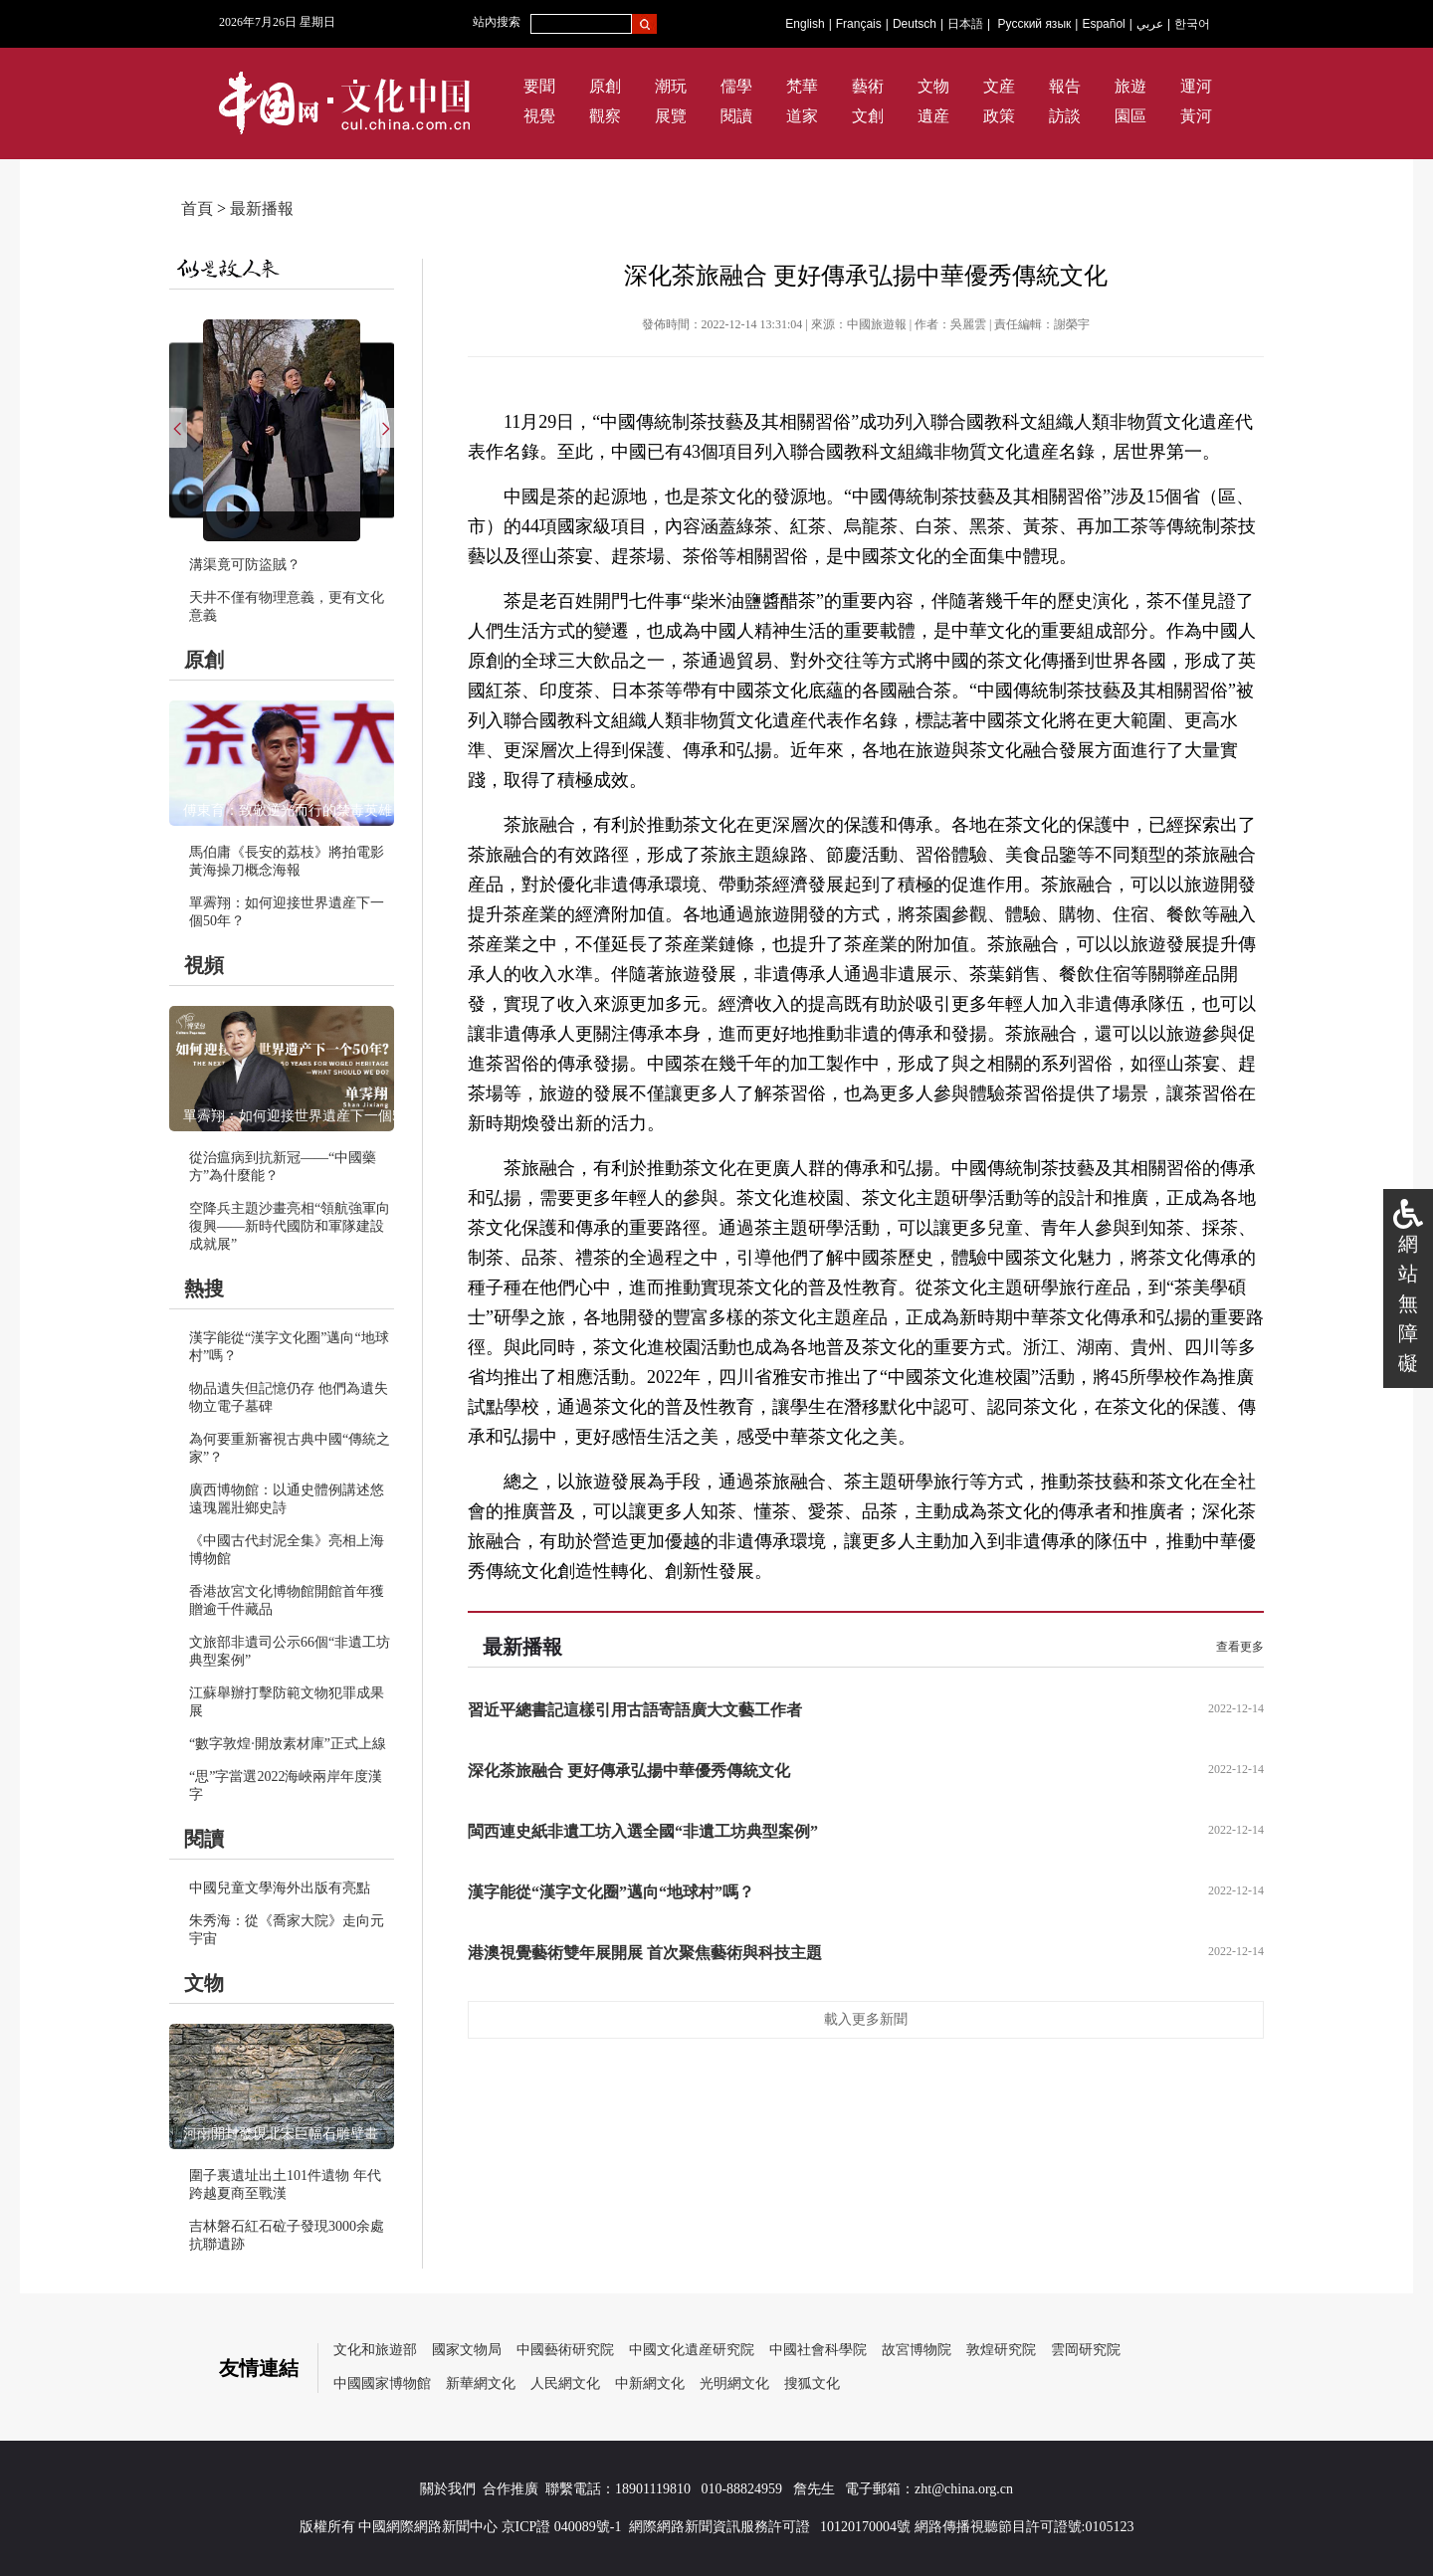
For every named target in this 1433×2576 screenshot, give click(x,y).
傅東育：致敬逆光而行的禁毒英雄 (287, 810)
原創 (605, 86)
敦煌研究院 (1001, 2349)
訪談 (1065, 115)
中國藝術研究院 (565, 2349)
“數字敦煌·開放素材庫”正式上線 (287, 1743)
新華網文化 (480, 2383)
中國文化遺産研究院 (691, 2349)
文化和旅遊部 (375, 2349)
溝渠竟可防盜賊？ (245, 564)
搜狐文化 (812, 2383)
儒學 (736, 86)
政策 (999, 115)
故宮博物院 (916, 2349)
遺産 (933, 115)
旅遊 (1130, 86)
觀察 (605, 115)
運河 (1196, 86)
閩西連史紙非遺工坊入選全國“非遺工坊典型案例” (643, 1831)
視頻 (204, 965)
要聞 (539, 86)
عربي (1149, 24)
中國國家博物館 (382, 2383)
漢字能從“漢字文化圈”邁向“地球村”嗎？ (611, 1891)
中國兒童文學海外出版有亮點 (279, 1888)
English (804, 24)
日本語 (965, 24)
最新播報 (262, 208)
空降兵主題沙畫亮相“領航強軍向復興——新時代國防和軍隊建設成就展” (289, 1226)
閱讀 (736, 115)
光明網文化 (734, 2383)
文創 (868, 115)
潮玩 (671, 86)
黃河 (1196, 115)
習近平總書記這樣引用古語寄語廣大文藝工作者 (635, 1709)
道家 (802, 115)
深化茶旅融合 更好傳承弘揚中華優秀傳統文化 (629, 1770)
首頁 (197, 208)
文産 (999, 86)
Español (1103, 24)
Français (859, 24)
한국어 (1192, 24)
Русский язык (1035, 24)
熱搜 (204, 1288)
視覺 (539, 115)
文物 (933, 86)
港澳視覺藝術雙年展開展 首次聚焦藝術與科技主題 (645, 1952)
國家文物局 (467, 2349)
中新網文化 (650, 2383)
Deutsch (914, 24)
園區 (1130, 115)
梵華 (802, 86)
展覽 (671, 115)
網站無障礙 (1408, 1303)
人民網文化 (565, 2383)
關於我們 (448, 2488)
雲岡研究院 (1086, 2349)
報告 (1065, 86)
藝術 (868, 86)
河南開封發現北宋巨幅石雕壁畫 (280, 2133)
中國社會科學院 (818, 2349)
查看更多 (1240, 1647)
